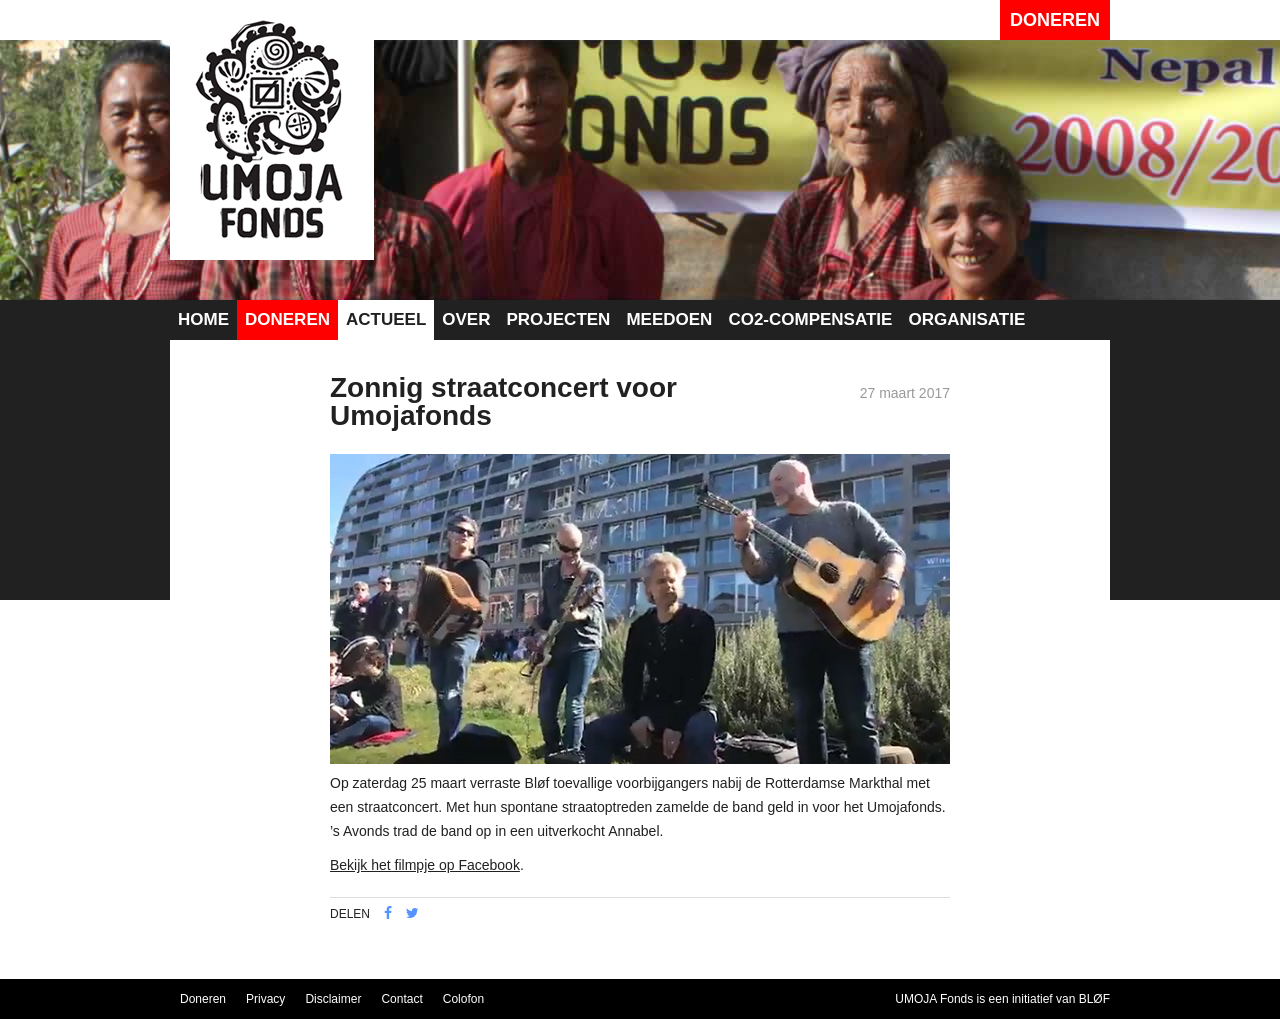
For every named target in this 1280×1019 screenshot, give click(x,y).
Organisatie (966, 319)
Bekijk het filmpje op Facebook (425, 865)
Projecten (558, 319)
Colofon (463, 999)
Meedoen (669, 319)
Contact (401, 999)
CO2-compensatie (810, 319)
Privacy (265, 999)
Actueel (386, 319)
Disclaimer (333, 999)
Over (466, 319)
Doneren (1055, 20)
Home (203, 319)
